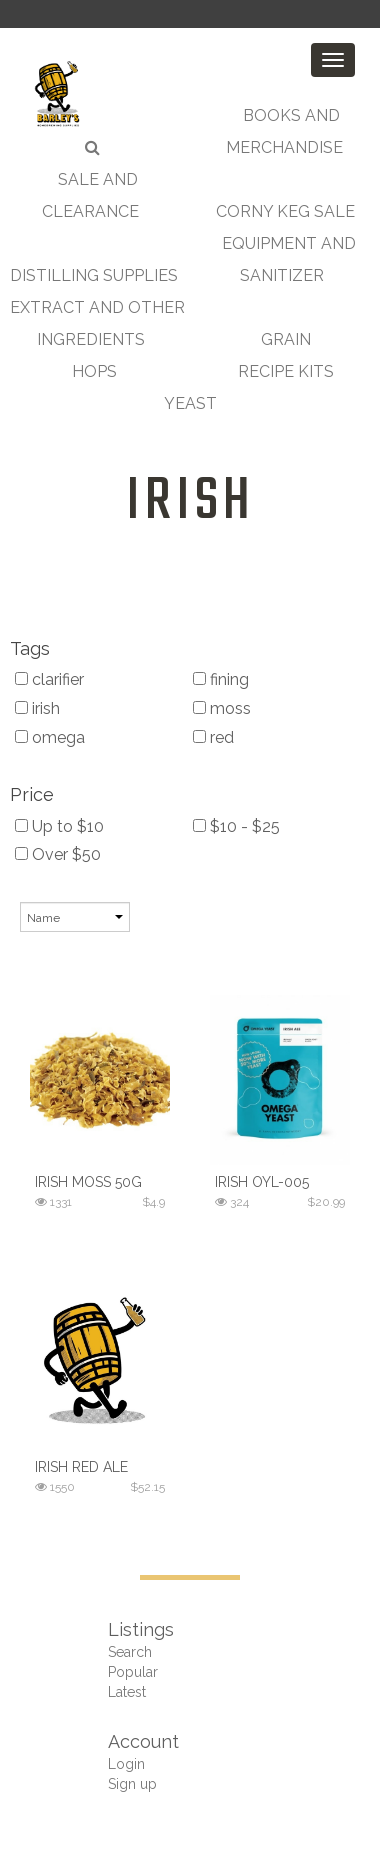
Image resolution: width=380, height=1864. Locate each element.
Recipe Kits (286, 371)
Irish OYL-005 (262, 1182)
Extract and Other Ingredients (97, 323)
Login (126, 1764)
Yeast (190, 403)
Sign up (132, 1784)
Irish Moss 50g (88, 1182)
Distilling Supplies (94, 275)
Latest (127, 1692)
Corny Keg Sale (285, 211)
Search (130, 1652)
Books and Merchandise (284, 131)
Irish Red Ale (81, 1467)
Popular (133, 1672)
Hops (94, 371)
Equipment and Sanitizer (289, 259)
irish (190, 502)
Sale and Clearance (90, 195)
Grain (286, 339)
